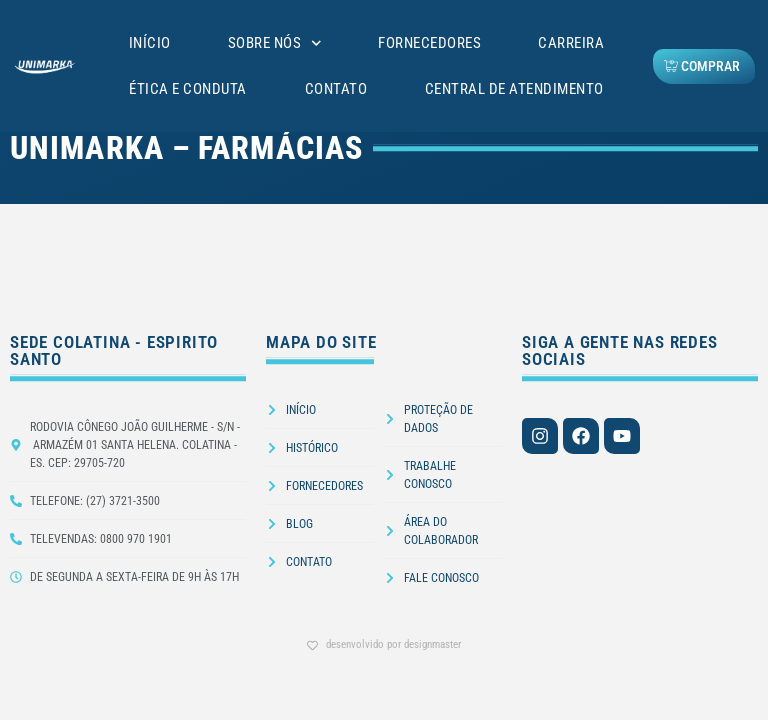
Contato (336, 89)
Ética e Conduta (188, 89)
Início (150, 43)
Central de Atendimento (514, 89)
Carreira (571, 43)
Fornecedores (429, 43)
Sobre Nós (275, 43)
